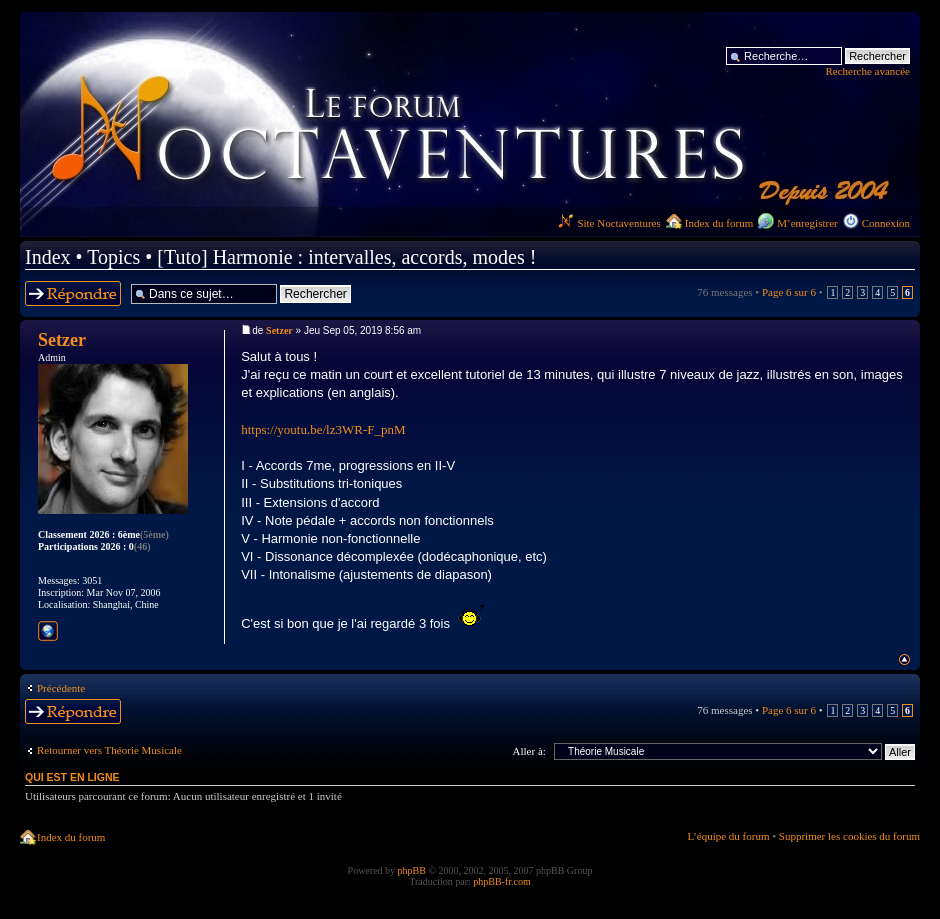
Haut (904, 659)
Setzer (279, 330)
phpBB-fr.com (502, 881)
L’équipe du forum (728, 836)
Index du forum (719, 223)
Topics (113, 257)
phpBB (412, 870)
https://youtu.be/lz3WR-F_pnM (323, 429)
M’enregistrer (807, 223)
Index (48, 257)
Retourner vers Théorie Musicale (109, 750)
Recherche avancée (867, 71)
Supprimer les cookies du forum (849, 836)
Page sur (789, 292)
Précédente (61, 688)
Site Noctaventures (609, 223)
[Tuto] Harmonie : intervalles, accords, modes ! (346, 257)
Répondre (73, 293)
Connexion (886, 223)
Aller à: (529, 751)
